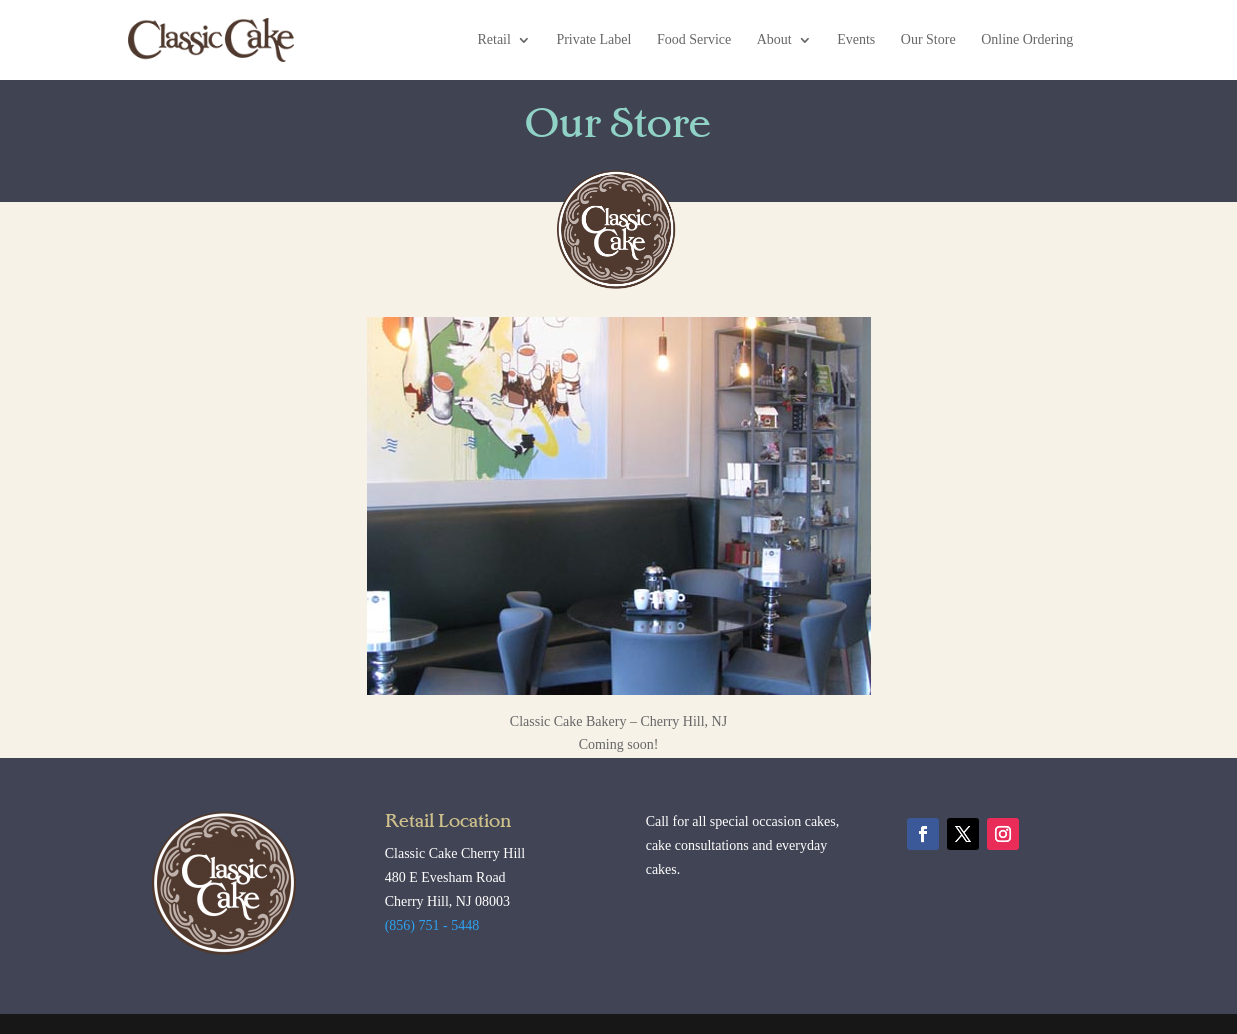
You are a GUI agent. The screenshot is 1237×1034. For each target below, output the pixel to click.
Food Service (694, 40)
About (774, 40)
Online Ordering (1027, 40)
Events (856, 40)
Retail (493, 40)
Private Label (593, 40)
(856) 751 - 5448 (432, 925)
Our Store (928, 40)
